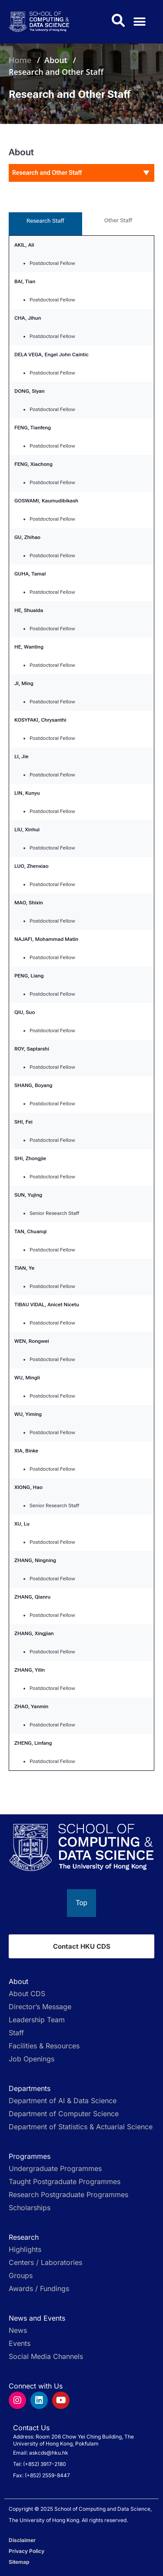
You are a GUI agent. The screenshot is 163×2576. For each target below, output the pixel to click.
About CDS (27, 1993)
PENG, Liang (29, 976)
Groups (21, 2275)
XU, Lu (22, 1524)
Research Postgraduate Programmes (68, 2194)
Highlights (25, 2249)
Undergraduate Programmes (55, 2168)
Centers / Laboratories (45, 2262)
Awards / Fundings (39, 2288)
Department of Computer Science (64, 2113)
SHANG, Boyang (33, 1085)
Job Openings (31, 2058)
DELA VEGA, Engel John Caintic (51, 354)
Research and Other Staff (56, 72)
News (18, 2330)
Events (19, 2343)
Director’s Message (40, 2006)
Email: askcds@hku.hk (40, 2452)
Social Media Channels (46, 2356)
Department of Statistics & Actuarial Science (81, 2126)
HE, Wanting (28, 647)
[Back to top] (81, 1903)
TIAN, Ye (24, 1268)
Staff (16, 2032)
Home (20, 60)
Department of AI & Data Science (62, 2100)
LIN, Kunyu (27, 793)
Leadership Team (37, 2019)
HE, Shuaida (28, 610)
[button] (140, 22)
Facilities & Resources (44, 2045)
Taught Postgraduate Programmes (64, 2181)
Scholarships (29, 2207)
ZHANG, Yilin (29, 1670)
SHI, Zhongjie (30, 1158)
